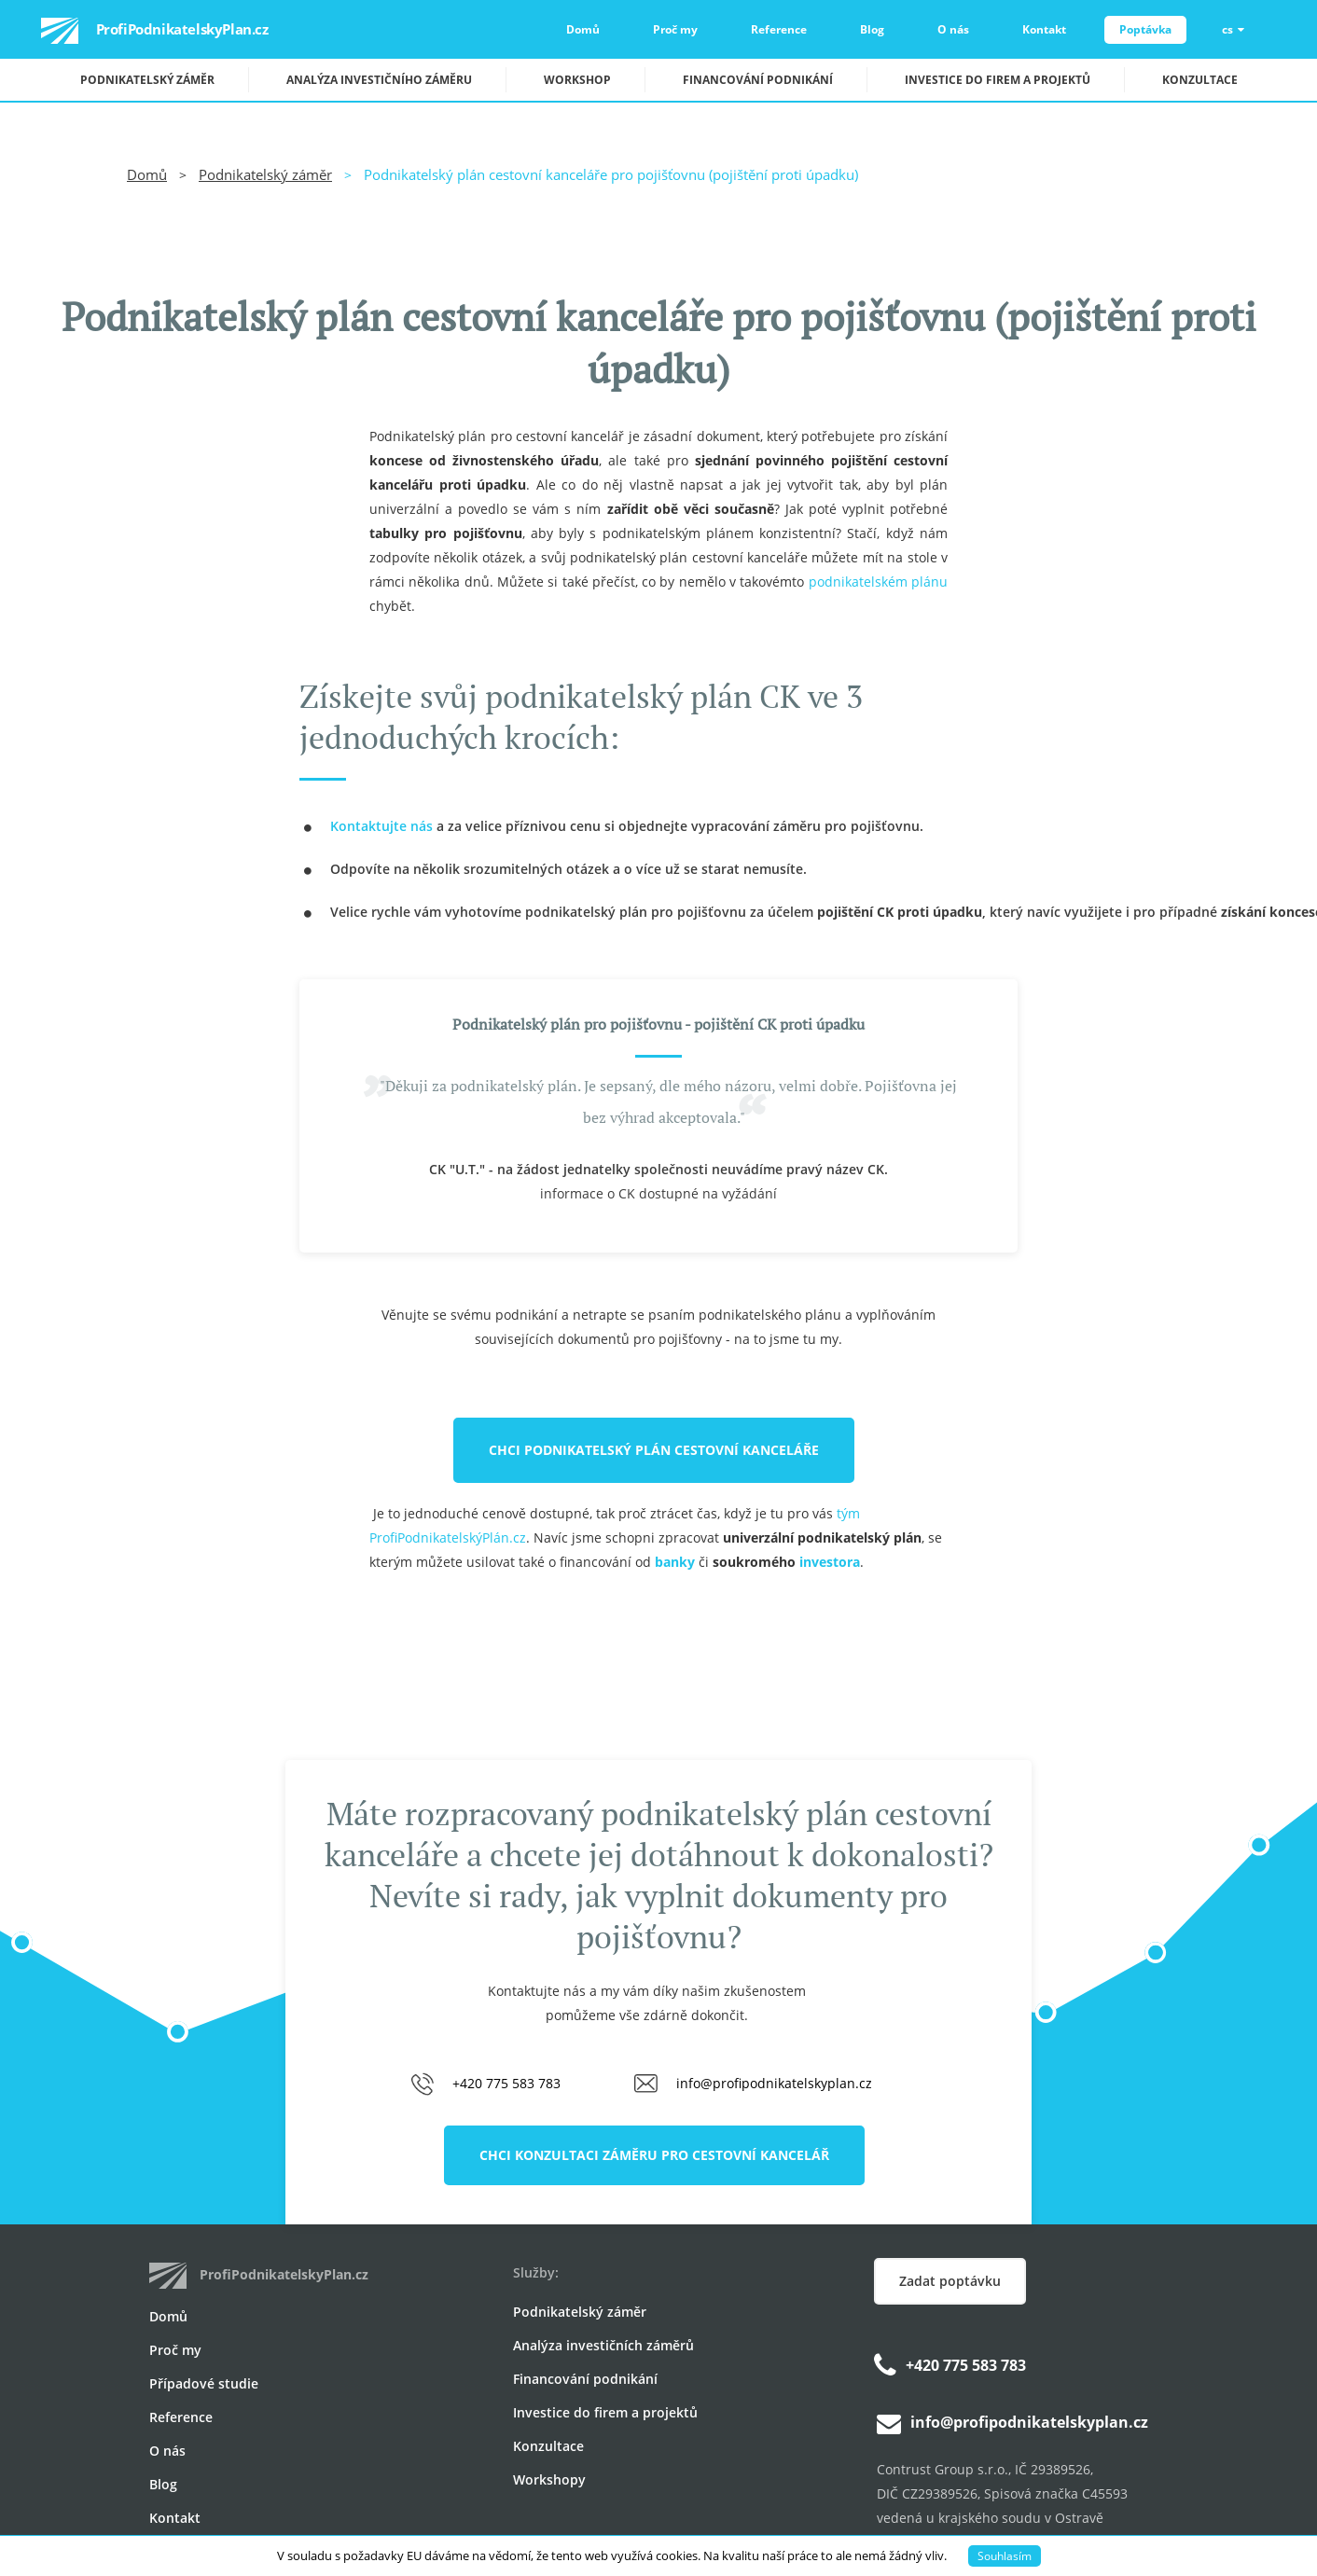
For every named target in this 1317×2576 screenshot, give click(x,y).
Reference (779, 29)
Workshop (577, 80)
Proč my (675, 29)
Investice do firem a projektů (997, 80)
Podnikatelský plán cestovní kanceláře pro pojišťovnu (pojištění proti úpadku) (611, 174)
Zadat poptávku (950, 2281)
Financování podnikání (758, 80)
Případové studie (203, 2383)
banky (675, 1562)
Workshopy (549, 2479)
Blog (872, 29)
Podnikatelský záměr (147, 80)
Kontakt (1044, 29)
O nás (953, 29)
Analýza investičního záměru (379, 80)
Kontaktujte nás (381, 826)
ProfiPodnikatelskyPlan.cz (134, 31)
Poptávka (1145, 29)
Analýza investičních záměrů (603, 2345)
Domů (583, 29)
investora (829, 1562)
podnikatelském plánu (878, 581)
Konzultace (1200, 80)
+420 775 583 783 (506, 2083)
